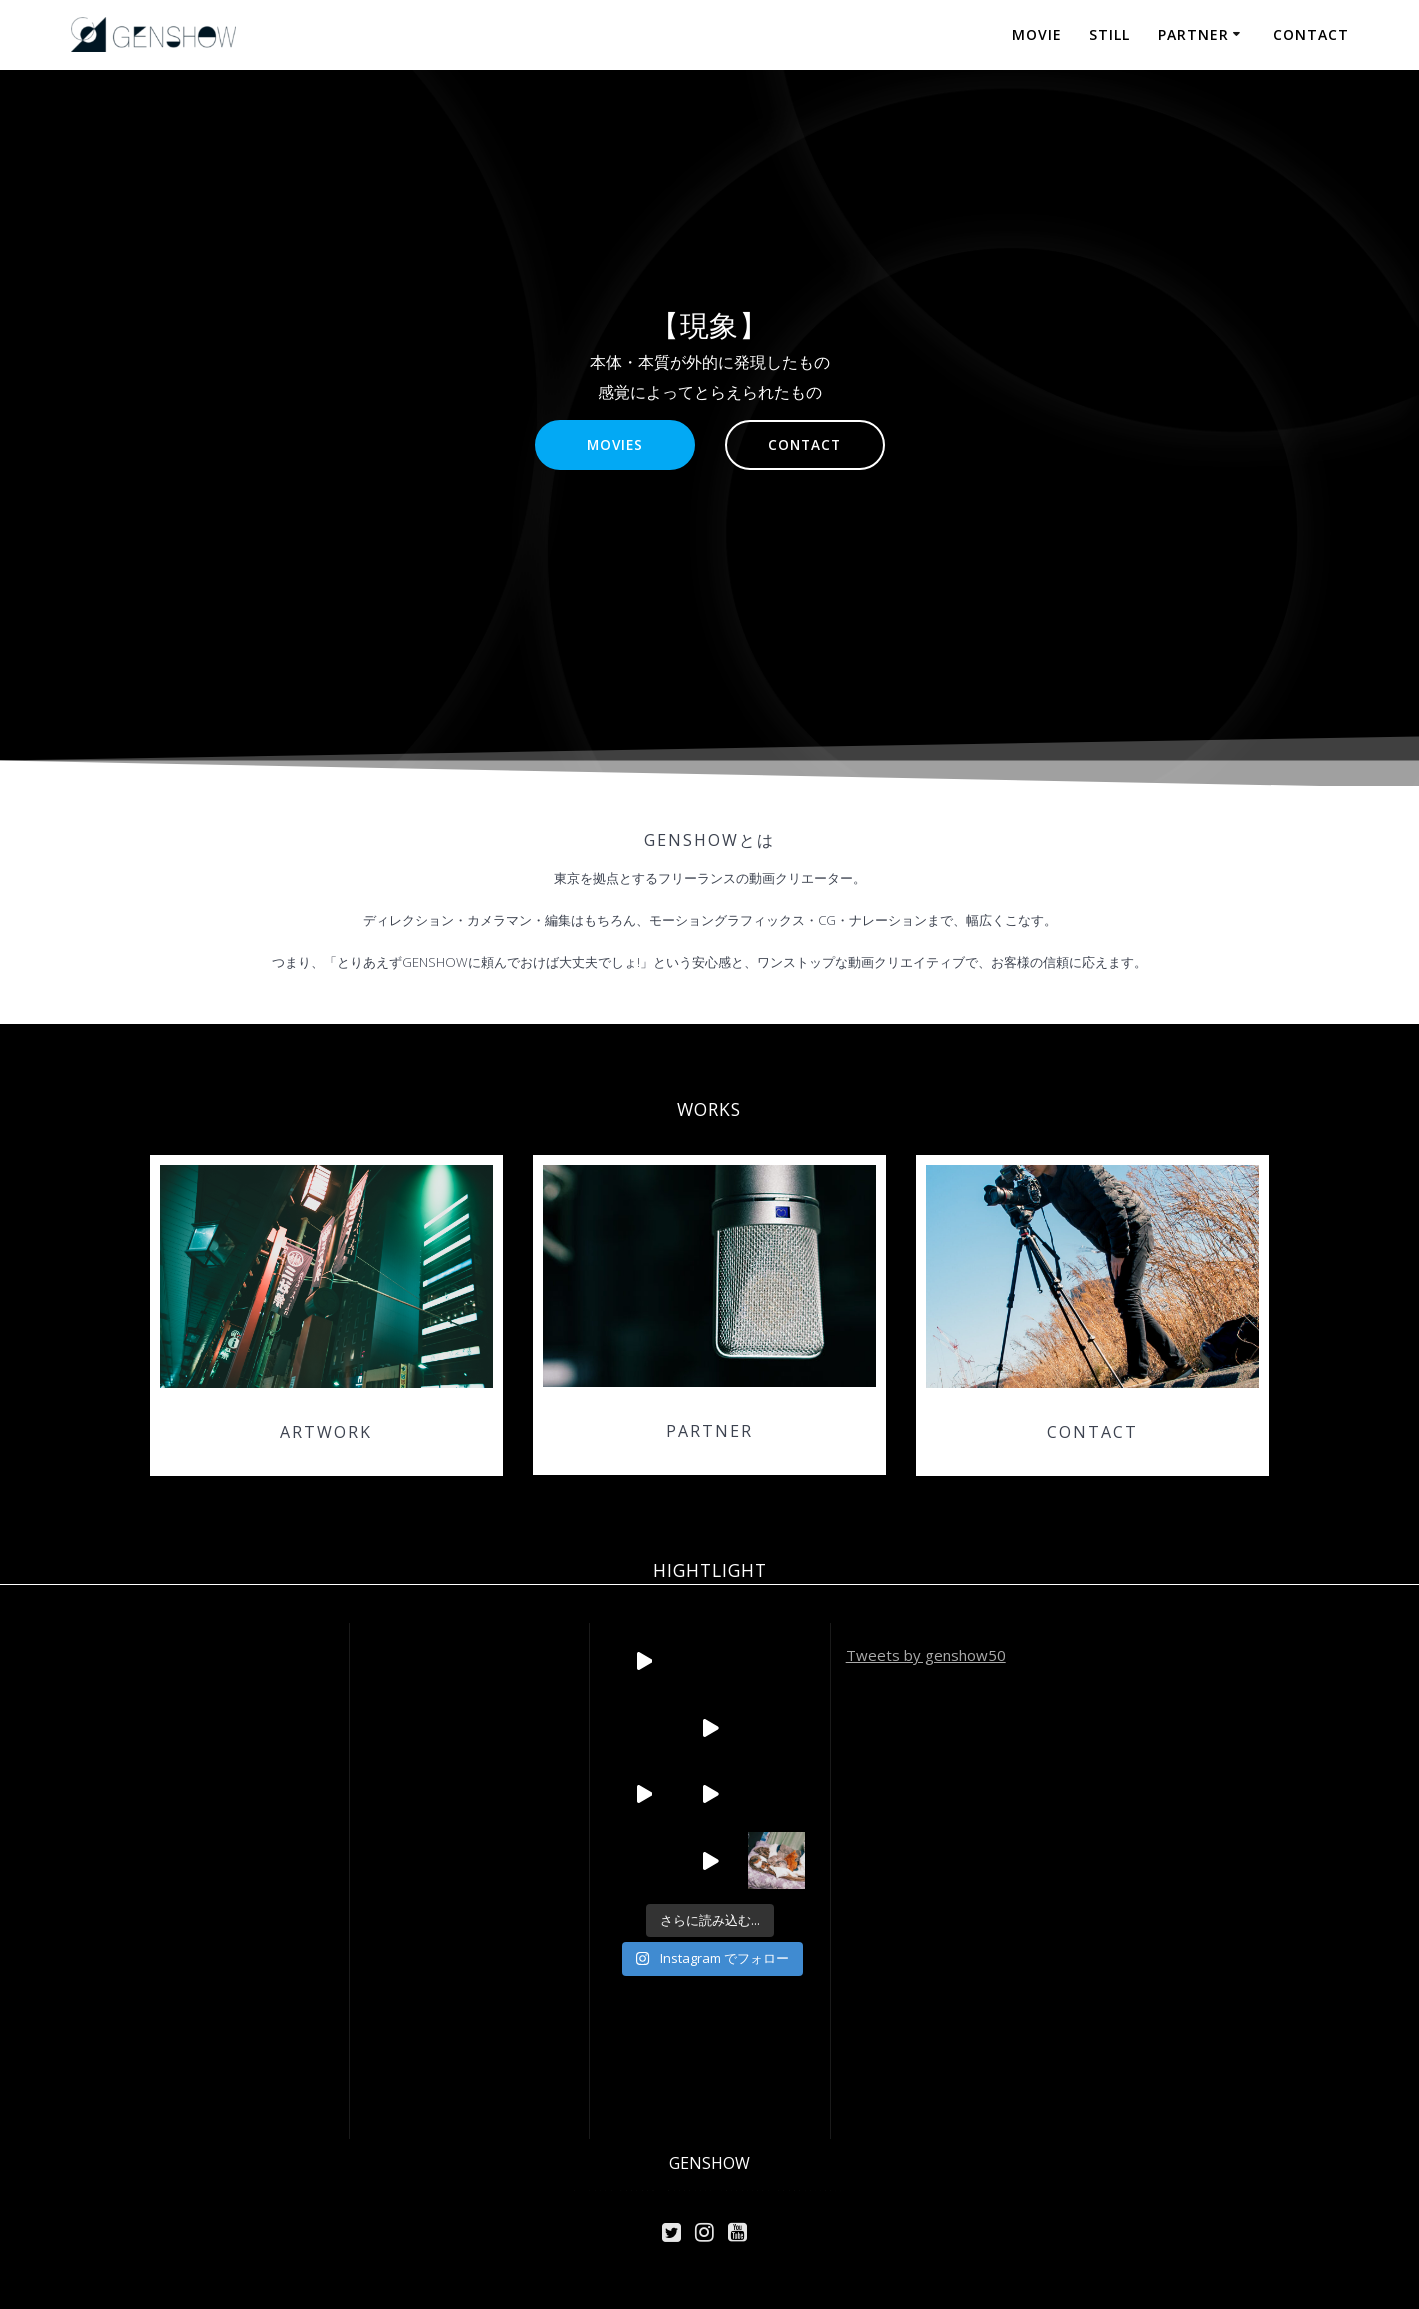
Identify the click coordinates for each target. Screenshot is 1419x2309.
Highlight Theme (765, 2190)
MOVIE (1037, 34)
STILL (1109, 34)
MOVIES (615, 444)
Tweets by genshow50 (926, 1655)
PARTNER (1193, 34)
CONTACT (1311, 34)
